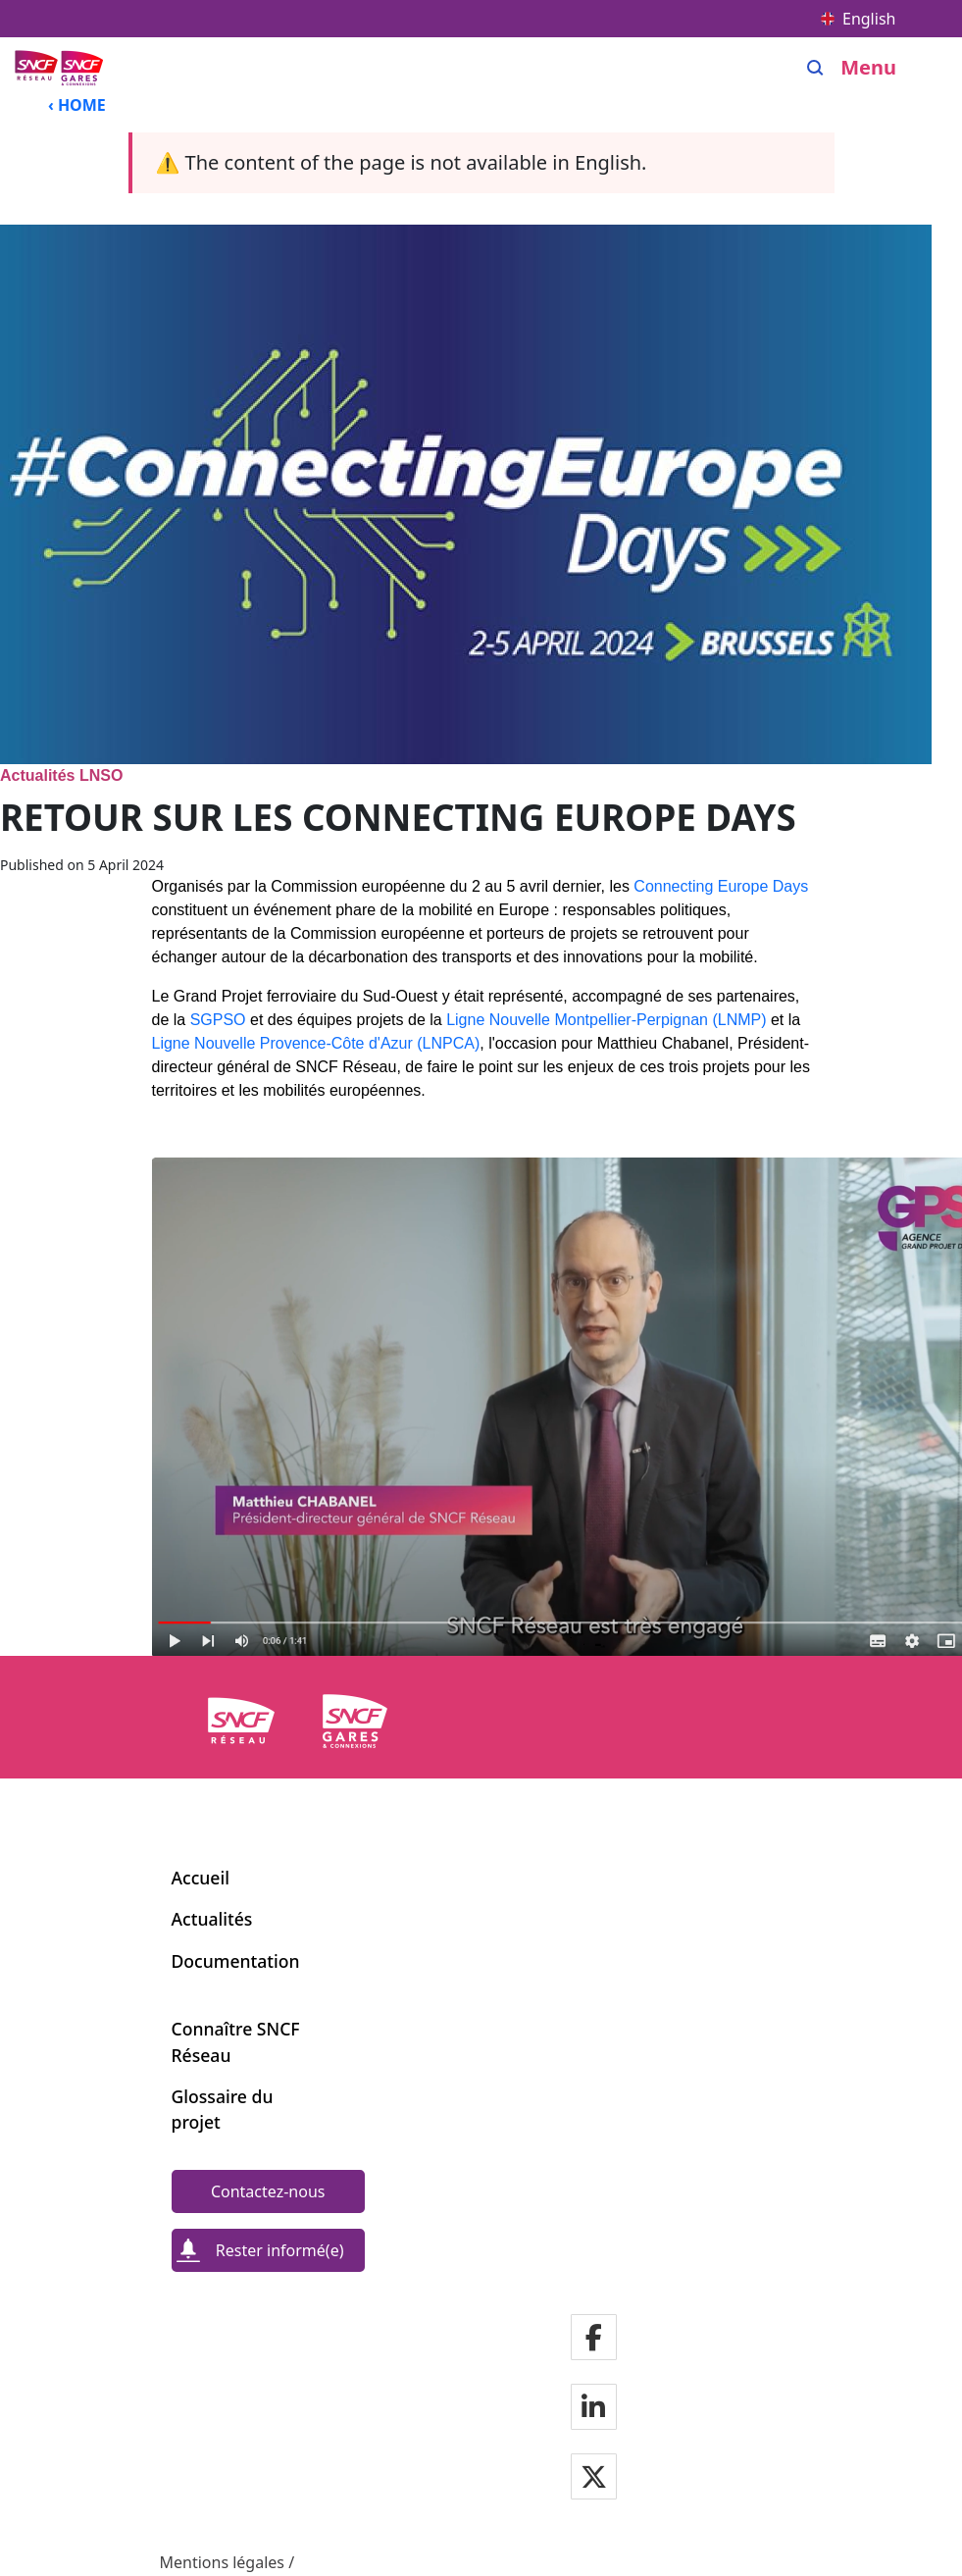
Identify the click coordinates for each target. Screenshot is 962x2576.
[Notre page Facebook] (593, 2339)
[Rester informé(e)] (268, 2250)
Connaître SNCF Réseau (236, 2041)
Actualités (212, 1919)
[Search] (815, 67)
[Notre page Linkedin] (593, 2409)
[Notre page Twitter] (594, 2478)
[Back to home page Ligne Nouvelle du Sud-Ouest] (61, 67)
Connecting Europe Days (720, 886)
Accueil (200, 1877)
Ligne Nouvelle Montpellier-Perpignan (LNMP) (606, 1019)
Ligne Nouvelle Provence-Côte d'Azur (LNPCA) (316, 1043)
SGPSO (218, 1019)
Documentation (236, 1961)
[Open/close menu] (883, 67)
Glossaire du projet (223, 2109)
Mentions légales (222, 2562)
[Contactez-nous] (268, 2191)
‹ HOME (77, 105)
